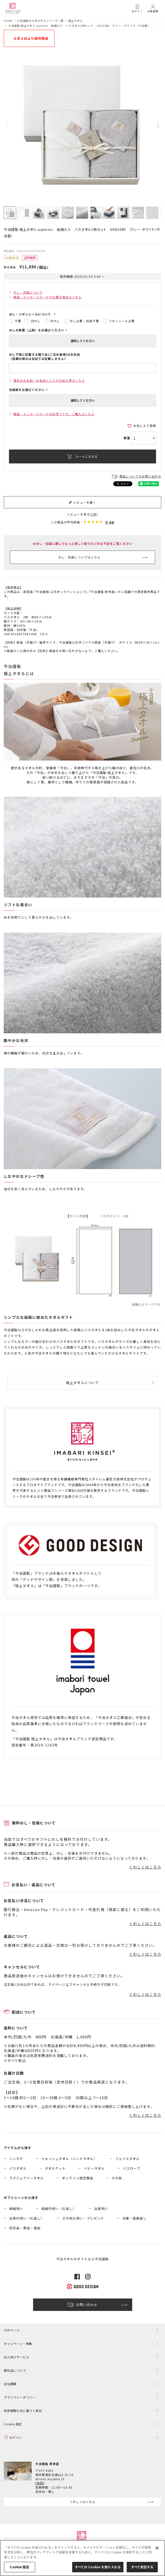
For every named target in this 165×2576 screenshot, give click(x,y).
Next (154, 125)
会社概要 (10, 2384)
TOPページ (12, 2330)
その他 (116, 2178)
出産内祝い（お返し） (26, 2218)
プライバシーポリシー (20, 2397)
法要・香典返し (134, 2218)
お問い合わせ (86, 2304)
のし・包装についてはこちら (79, 557)
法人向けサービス (16, 2357)
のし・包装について (28, 292)
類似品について (15, 2370)
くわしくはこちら (145, 1867)
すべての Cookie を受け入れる (98, 2567)
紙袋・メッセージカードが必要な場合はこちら (47, 297)
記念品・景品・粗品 (25, 2228)
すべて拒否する (142, 2567)
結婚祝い (16, 2208)
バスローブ (131, 2168)
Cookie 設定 (13, 2424)
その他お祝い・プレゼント (83, 2218)
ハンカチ (16, 2158)
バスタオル (18, 2168)
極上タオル (75, 21)
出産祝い (101, 2208)
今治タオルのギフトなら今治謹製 (82, 2259)
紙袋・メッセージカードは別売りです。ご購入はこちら (53, 414)
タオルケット (55, 2168)
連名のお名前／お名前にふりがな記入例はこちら (49, 380)
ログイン (137, 11)
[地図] (39, 2483)
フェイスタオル (127, 2158)
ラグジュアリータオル (26, 2178)
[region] (82, 2558)
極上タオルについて (82, 1382)
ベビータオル (94, 2168)
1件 (94, 514)
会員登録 (152, 11)
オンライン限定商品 (77, 2178)
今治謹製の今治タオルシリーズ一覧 (40, 21)
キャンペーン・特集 (18, 2343)
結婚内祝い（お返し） (58, 2208)
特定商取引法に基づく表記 (23, 2410)
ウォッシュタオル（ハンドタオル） (69, 2158)
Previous (11, 125)
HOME (8, 21)
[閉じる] (157, 2547)
